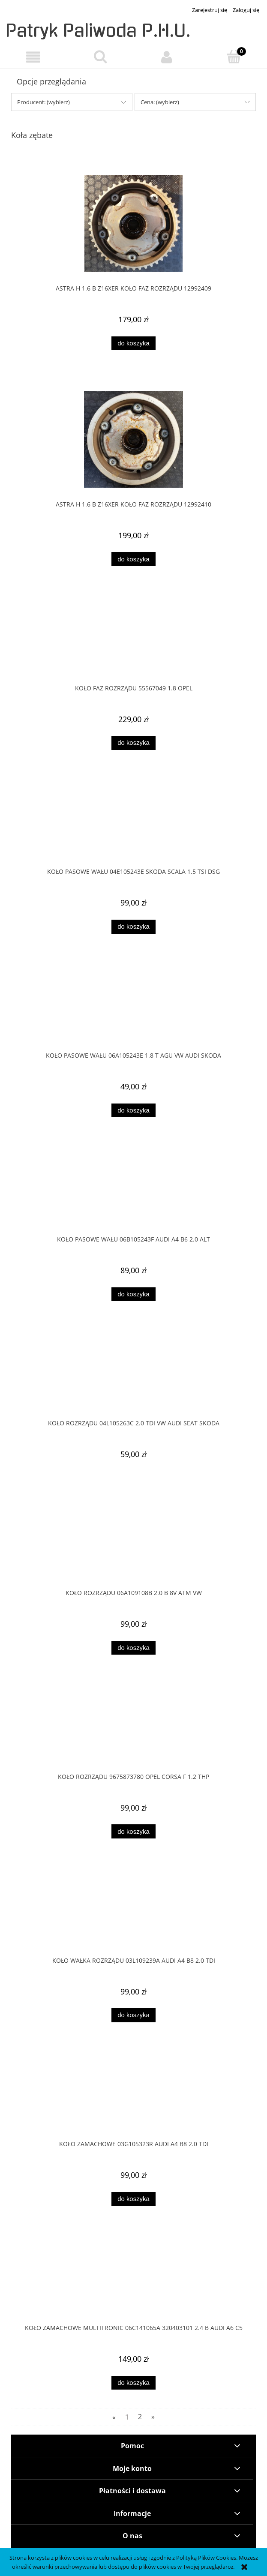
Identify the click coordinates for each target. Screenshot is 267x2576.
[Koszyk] (233, 56)
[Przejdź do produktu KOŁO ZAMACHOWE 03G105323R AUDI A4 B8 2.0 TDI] (133, 2095)
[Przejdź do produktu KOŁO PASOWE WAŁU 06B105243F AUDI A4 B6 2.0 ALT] (133, 1190)
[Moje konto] (167, 57)
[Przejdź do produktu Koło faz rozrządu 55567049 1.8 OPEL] (133, 639)
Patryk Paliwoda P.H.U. (98, 31)
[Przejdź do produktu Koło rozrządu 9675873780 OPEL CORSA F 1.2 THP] (133, 1728)
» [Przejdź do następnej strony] (153, 2416)
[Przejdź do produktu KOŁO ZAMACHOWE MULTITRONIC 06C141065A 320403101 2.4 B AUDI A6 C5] (133, 2279)
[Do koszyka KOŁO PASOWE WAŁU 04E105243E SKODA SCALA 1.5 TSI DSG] (133, 927)
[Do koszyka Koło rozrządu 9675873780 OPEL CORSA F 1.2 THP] (133, 1831)
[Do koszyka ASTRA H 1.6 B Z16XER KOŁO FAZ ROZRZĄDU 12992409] (133, 343)
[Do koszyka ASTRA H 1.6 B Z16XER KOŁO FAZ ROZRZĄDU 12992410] (133, 559)
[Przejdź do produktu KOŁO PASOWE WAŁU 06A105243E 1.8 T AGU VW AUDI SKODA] (133, 1007)
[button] (33, 57)
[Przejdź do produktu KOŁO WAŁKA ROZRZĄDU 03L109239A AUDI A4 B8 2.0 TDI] (133, 1912)
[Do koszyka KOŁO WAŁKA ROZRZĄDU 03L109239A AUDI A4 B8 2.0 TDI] (133, 2015)
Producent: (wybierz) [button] (43, 102)
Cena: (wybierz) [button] (160, 102)
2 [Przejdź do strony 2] (140, 2416)
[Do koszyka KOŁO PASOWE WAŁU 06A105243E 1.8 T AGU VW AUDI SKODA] (133, 1111)
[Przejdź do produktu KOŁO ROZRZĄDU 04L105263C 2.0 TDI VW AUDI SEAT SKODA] (133, 1374)
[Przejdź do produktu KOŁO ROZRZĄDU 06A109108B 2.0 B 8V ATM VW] (133, 1544)
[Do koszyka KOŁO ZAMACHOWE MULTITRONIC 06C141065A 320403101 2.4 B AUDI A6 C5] (133, 2383)
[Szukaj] (100, 56)
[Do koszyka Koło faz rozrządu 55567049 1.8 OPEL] (133, 743)
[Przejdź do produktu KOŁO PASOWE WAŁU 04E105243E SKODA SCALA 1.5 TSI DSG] (133, 823)
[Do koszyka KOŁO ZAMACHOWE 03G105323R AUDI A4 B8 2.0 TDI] (133, 2199)
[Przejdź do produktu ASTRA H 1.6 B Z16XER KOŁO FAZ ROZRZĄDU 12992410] (133, 439)
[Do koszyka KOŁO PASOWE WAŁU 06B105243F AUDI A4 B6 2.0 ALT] (133, 1294)
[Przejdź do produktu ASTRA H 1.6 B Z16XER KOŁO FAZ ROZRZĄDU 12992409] (133, 223)
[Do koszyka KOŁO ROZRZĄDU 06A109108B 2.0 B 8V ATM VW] (133, 1648)
